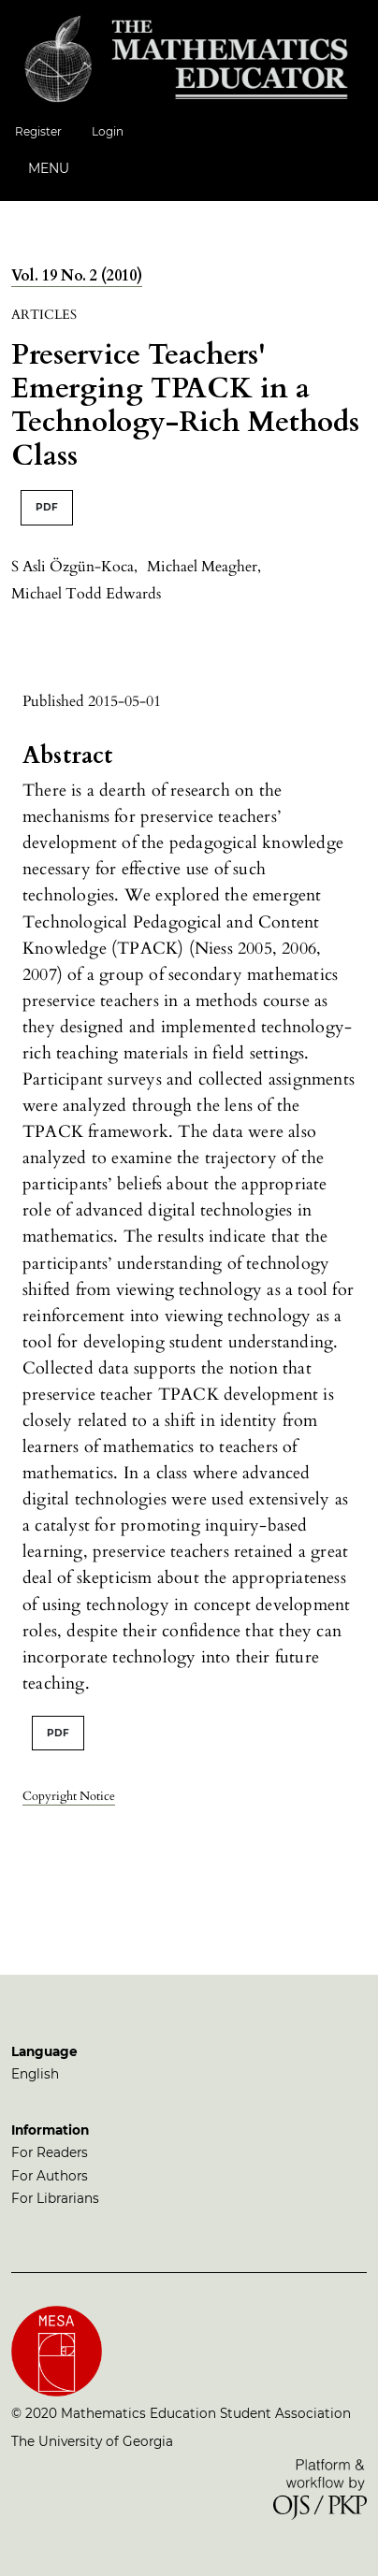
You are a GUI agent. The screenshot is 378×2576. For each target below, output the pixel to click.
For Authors (49, 2175)
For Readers (49, 2152)
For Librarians (55, 2198)
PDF (47, 507)
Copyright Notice (68, 1796)
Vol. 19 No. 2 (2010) (76, 276)
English (35, 2073)
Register (38, 131)
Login (108, 131)
